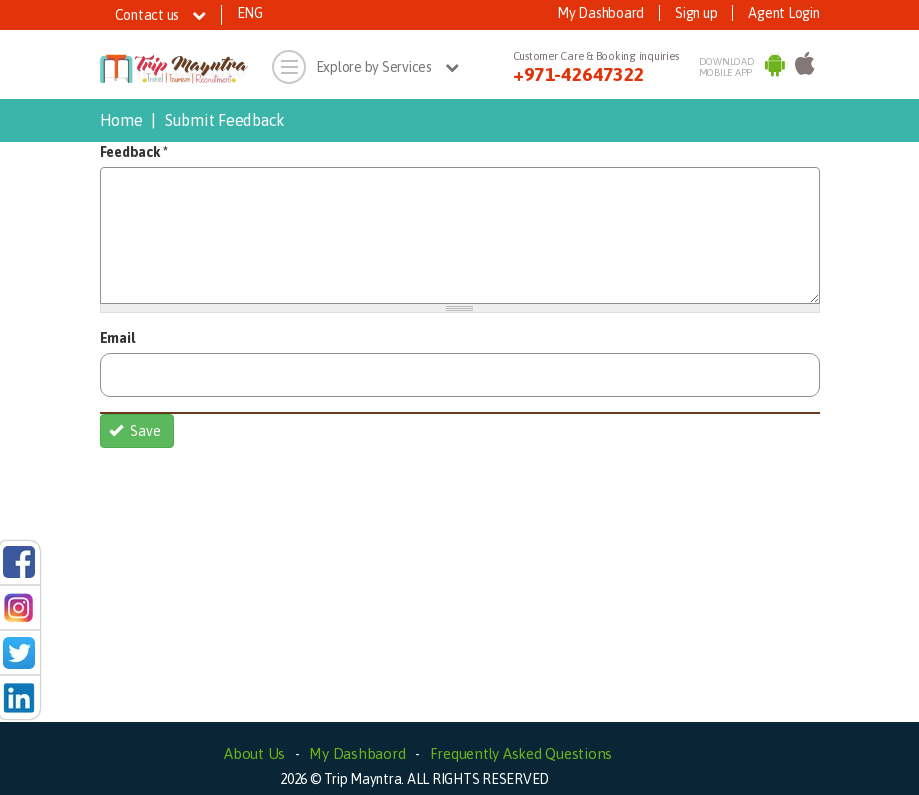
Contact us (160, 15)
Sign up (696, 13)
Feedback (134, 152)
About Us (254, 753)
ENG (250, 13)
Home (121, 120)
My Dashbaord (357, 753)
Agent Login (783, 13)
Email (117, 338)
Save (135, 431)
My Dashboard (600, 13)
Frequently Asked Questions (521, 753)
